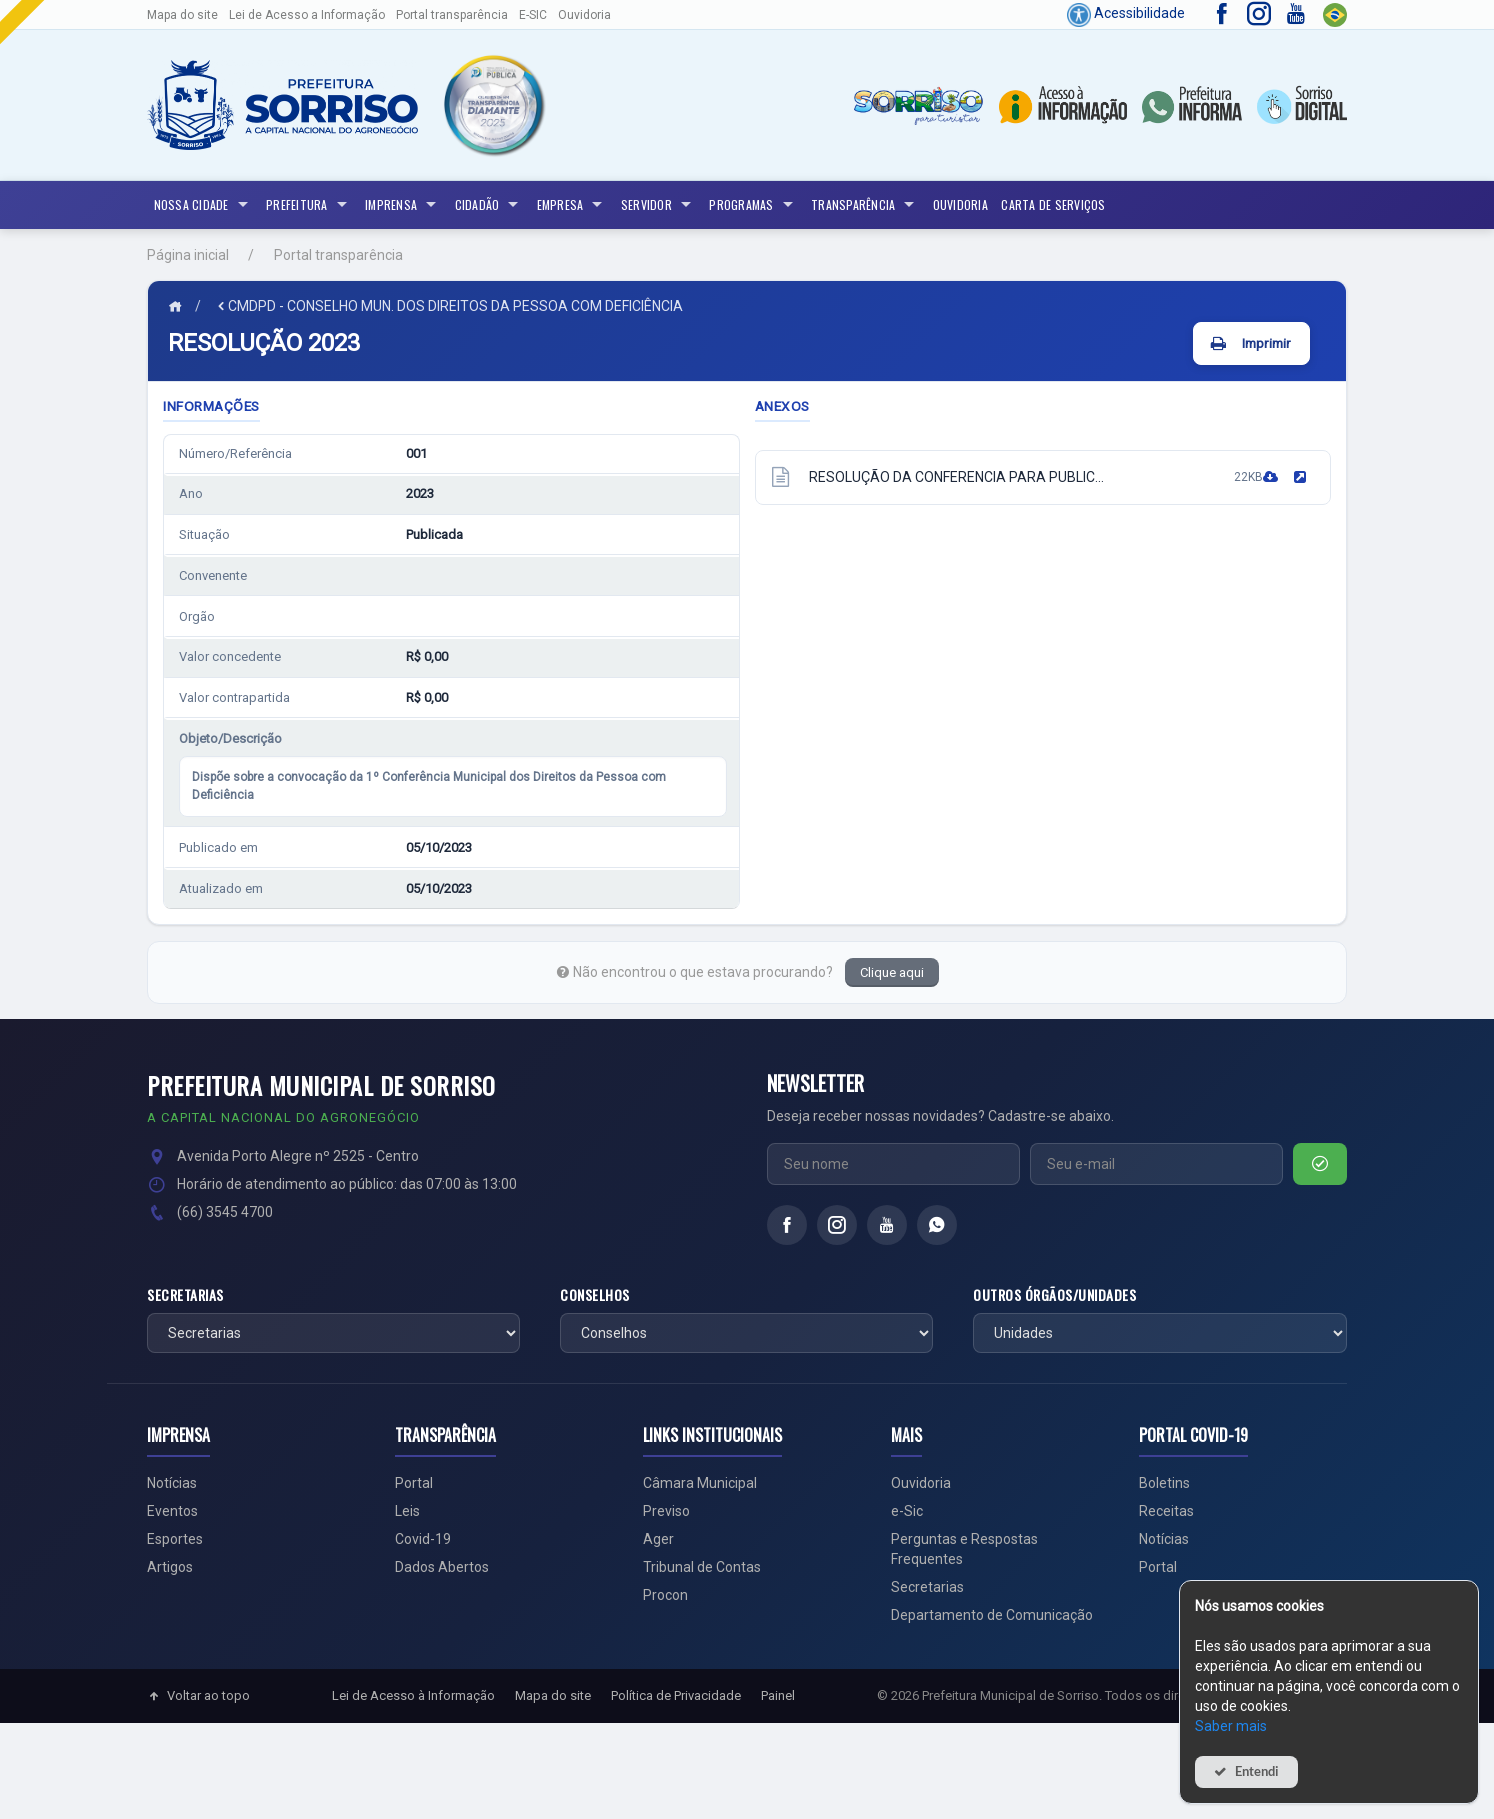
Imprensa (403, 205)
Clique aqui (892, 972)
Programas (753, 205)
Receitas (1166, 1511)
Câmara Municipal (700, 1483)
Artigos (170, 1567)
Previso (666, 1511)
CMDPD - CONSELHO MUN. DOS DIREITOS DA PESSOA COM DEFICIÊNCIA (448, 306)
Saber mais (1231, 1726)
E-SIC (533, 15)
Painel (778, 1695)
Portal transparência (452, 15)
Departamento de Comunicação (992, 1615)
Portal (414, 1483)
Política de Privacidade (676, 1695)
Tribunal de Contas (702, 1567)
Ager (658, 1539)
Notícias (172, 1483)
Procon (665, 1595)
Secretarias (185, 1295)
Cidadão (489, 205)
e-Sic (907, 1511)
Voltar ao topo (198, 1695)
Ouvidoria (584, 15)
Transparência (865, 205)
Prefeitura (309, 205)
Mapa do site (182, 15)
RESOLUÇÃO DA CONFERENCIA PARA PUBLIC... (956, 477)
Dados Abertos (442, 1567)
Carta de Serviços (1053, 204)
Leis (407, 1511)
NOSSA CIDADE (203, 205)
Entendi (1257, 1771)
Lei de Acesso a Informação (307, 15)
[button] (493, 105)
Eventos (172, 1511)
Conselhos (595, 1295)
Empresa (572, 205)
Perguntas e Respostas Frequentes (964, 1549)
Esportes (175, 1539)
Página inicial (188, 255)
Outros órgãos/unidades (1054, 1295)
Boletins (1164, 1483)
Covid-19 (423, 1539)
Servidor (658, 205)
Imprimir (1266, 343)
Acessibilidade (1126, 13)
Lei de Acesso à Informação (413, 1695)
